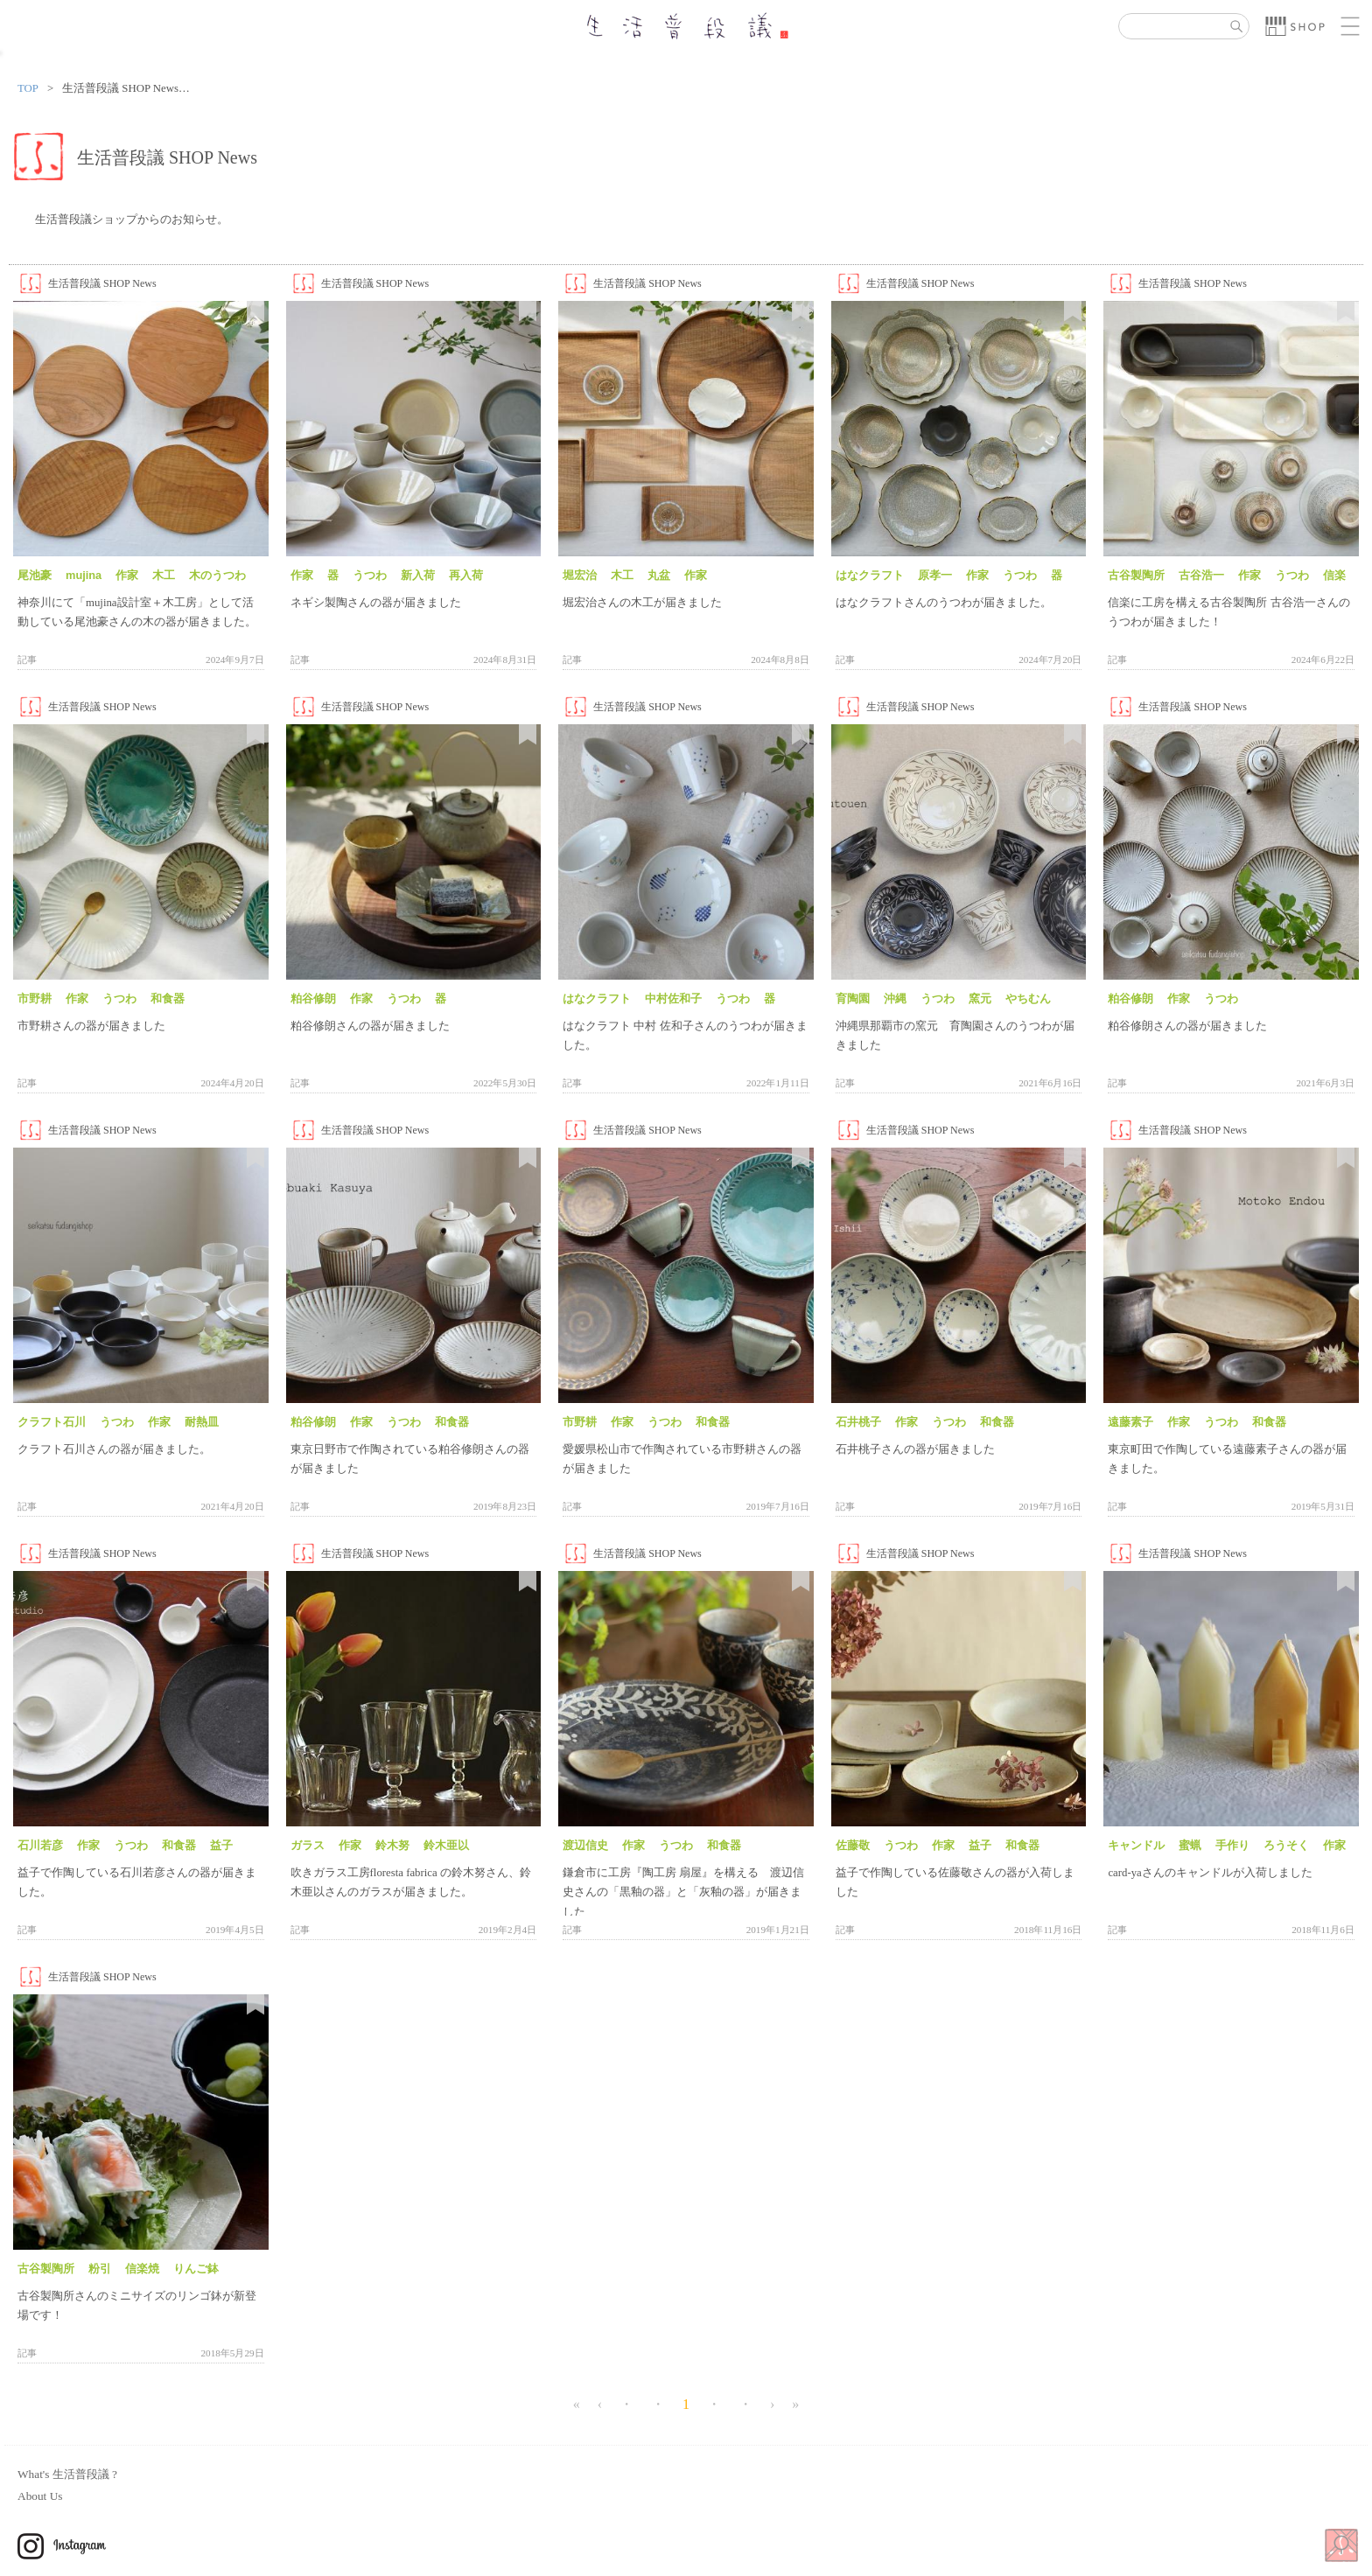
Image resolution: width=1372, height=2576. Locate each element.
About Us (40, 2496)
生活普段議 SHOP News (102, 283)
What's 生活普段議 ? (67, 2474)
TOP (28, 88)
